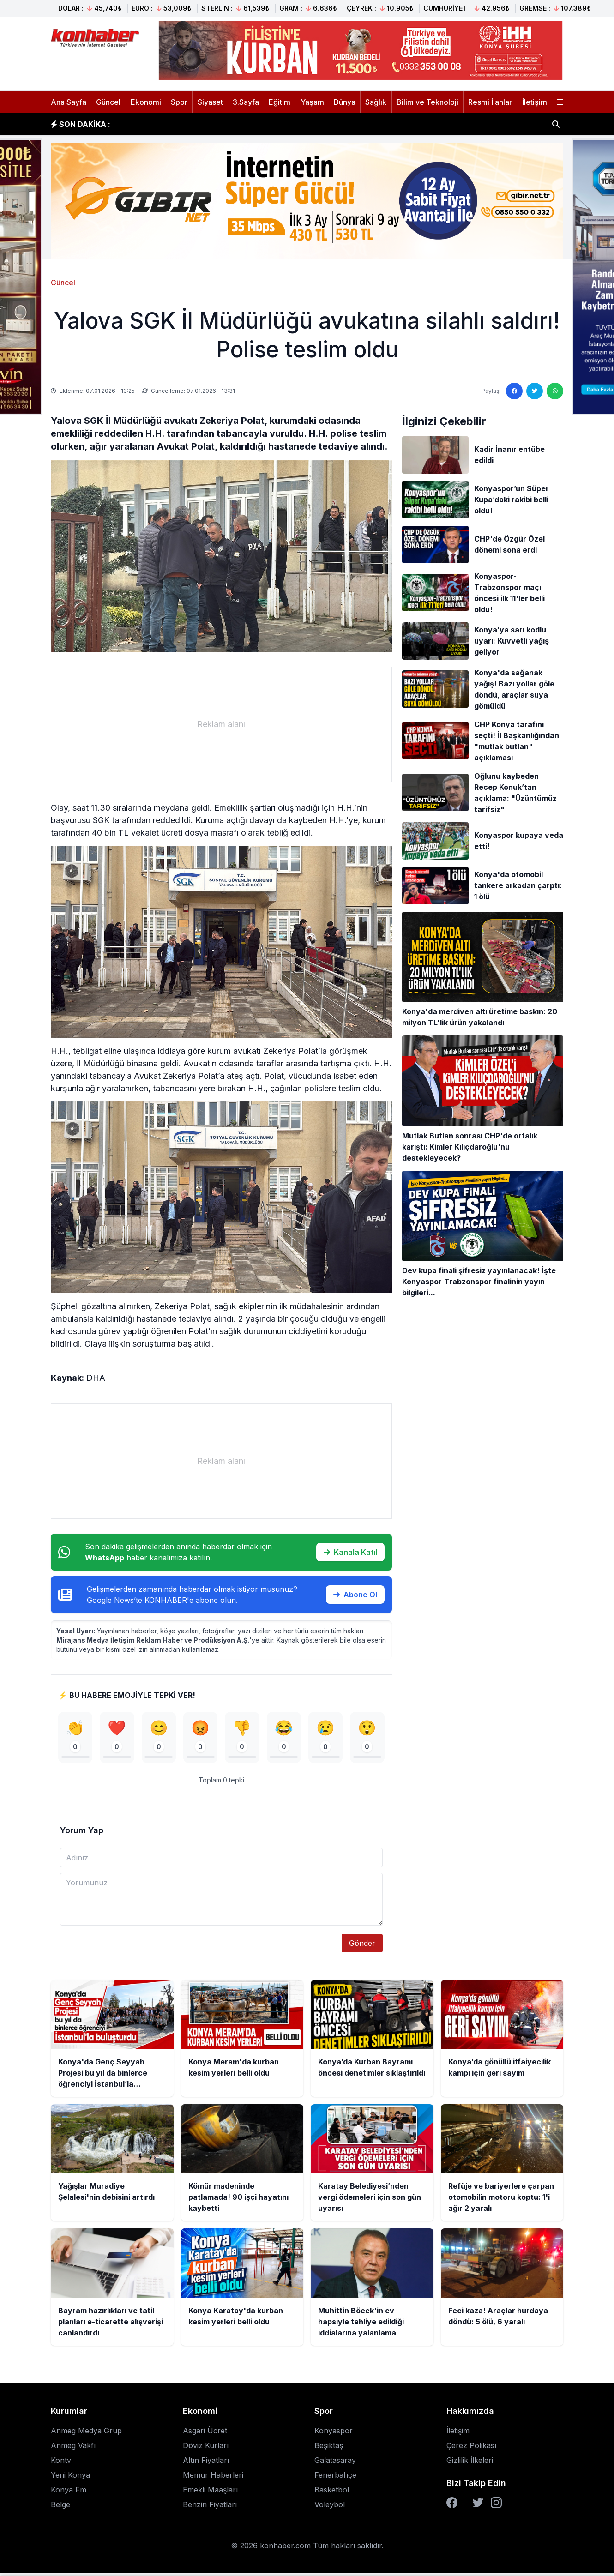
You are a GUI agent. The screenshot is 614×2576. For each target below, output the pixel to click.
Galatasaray (335, 2463)
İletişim (534, 102)
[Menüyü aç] (560, 102)
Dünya (344, 102)
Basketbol (331, 2492)
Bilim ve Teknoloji (427, 102)
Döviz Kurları (206, 2448)
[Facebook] (451, 2505)
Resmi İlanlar (490, 102)
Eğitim (279, 102)
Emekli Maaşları (210, 2492)
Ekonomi (146, 102)
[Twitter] (477, 2505)
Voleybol (329, 2507)
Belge (60, 2507)
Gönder (362, 1945)
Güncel (108, 102)
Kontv (61, 2463)
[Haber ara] (555, 124)
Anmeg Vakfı (73, 2448)
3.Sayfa (246, 102)
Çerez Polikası (471, 2448)
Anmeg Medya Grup (86, 2433)
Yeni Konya (70, 2477)
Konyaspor (333, 2433)
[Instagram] (496, 2505)
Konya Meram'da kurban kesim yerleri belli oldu (212, 124)
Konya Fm (68, 2492)
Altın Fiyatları (206, 2463)
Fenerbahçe (335, 2477)
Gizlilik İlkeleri (469, 2463)
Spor (179, 102)
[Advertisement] (221, 724)
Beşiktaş (328, 2448)
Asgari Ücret (205, 2433)
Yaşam (312, 102)
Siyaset (210, 102)
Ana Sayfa (68, 102)
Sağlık (375, 102)
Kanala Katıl (350, 1552)
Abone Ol (355, 1594)
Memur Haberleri (213, 2477)
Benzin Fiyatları (210, 2507)
